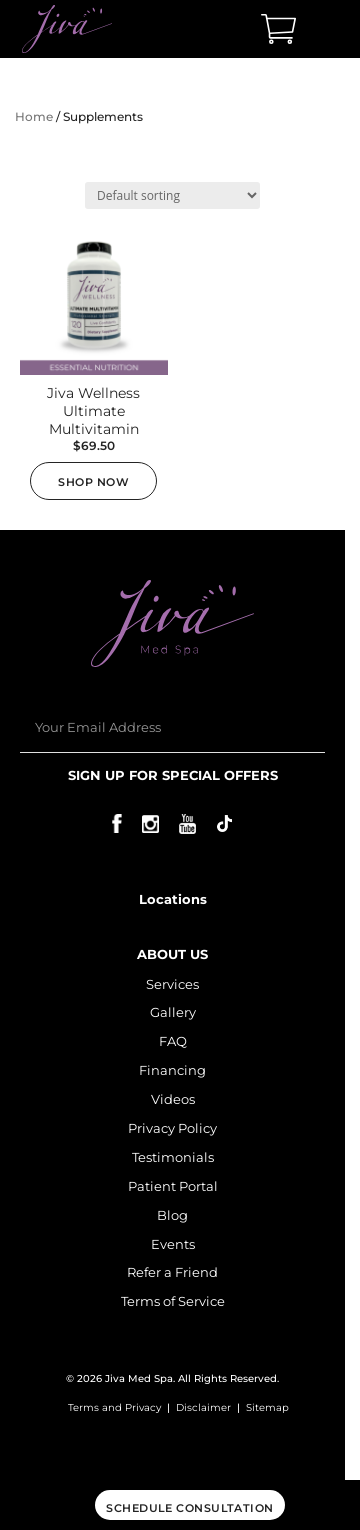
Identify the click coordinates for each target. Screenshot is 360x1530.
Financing (172, 1070)
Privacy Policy (172, 1128)
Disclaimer (203, 1407)
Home (34, 116)
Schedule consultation (189, 1508)
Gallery (173, 1012)
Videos (173, 1099)
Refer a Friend (172, 1272)
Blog (172, 1215)
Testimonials (173, 1157)
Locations (173, 899)
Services (172, 984)
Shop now (93, 482)
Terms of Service (173, 1301)
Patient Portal (173, 1186)
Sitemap (267, 1407)
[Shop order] (172, 195)
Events (173, 1244)
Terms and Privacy (114, 1407)
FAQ (173, 1041)
